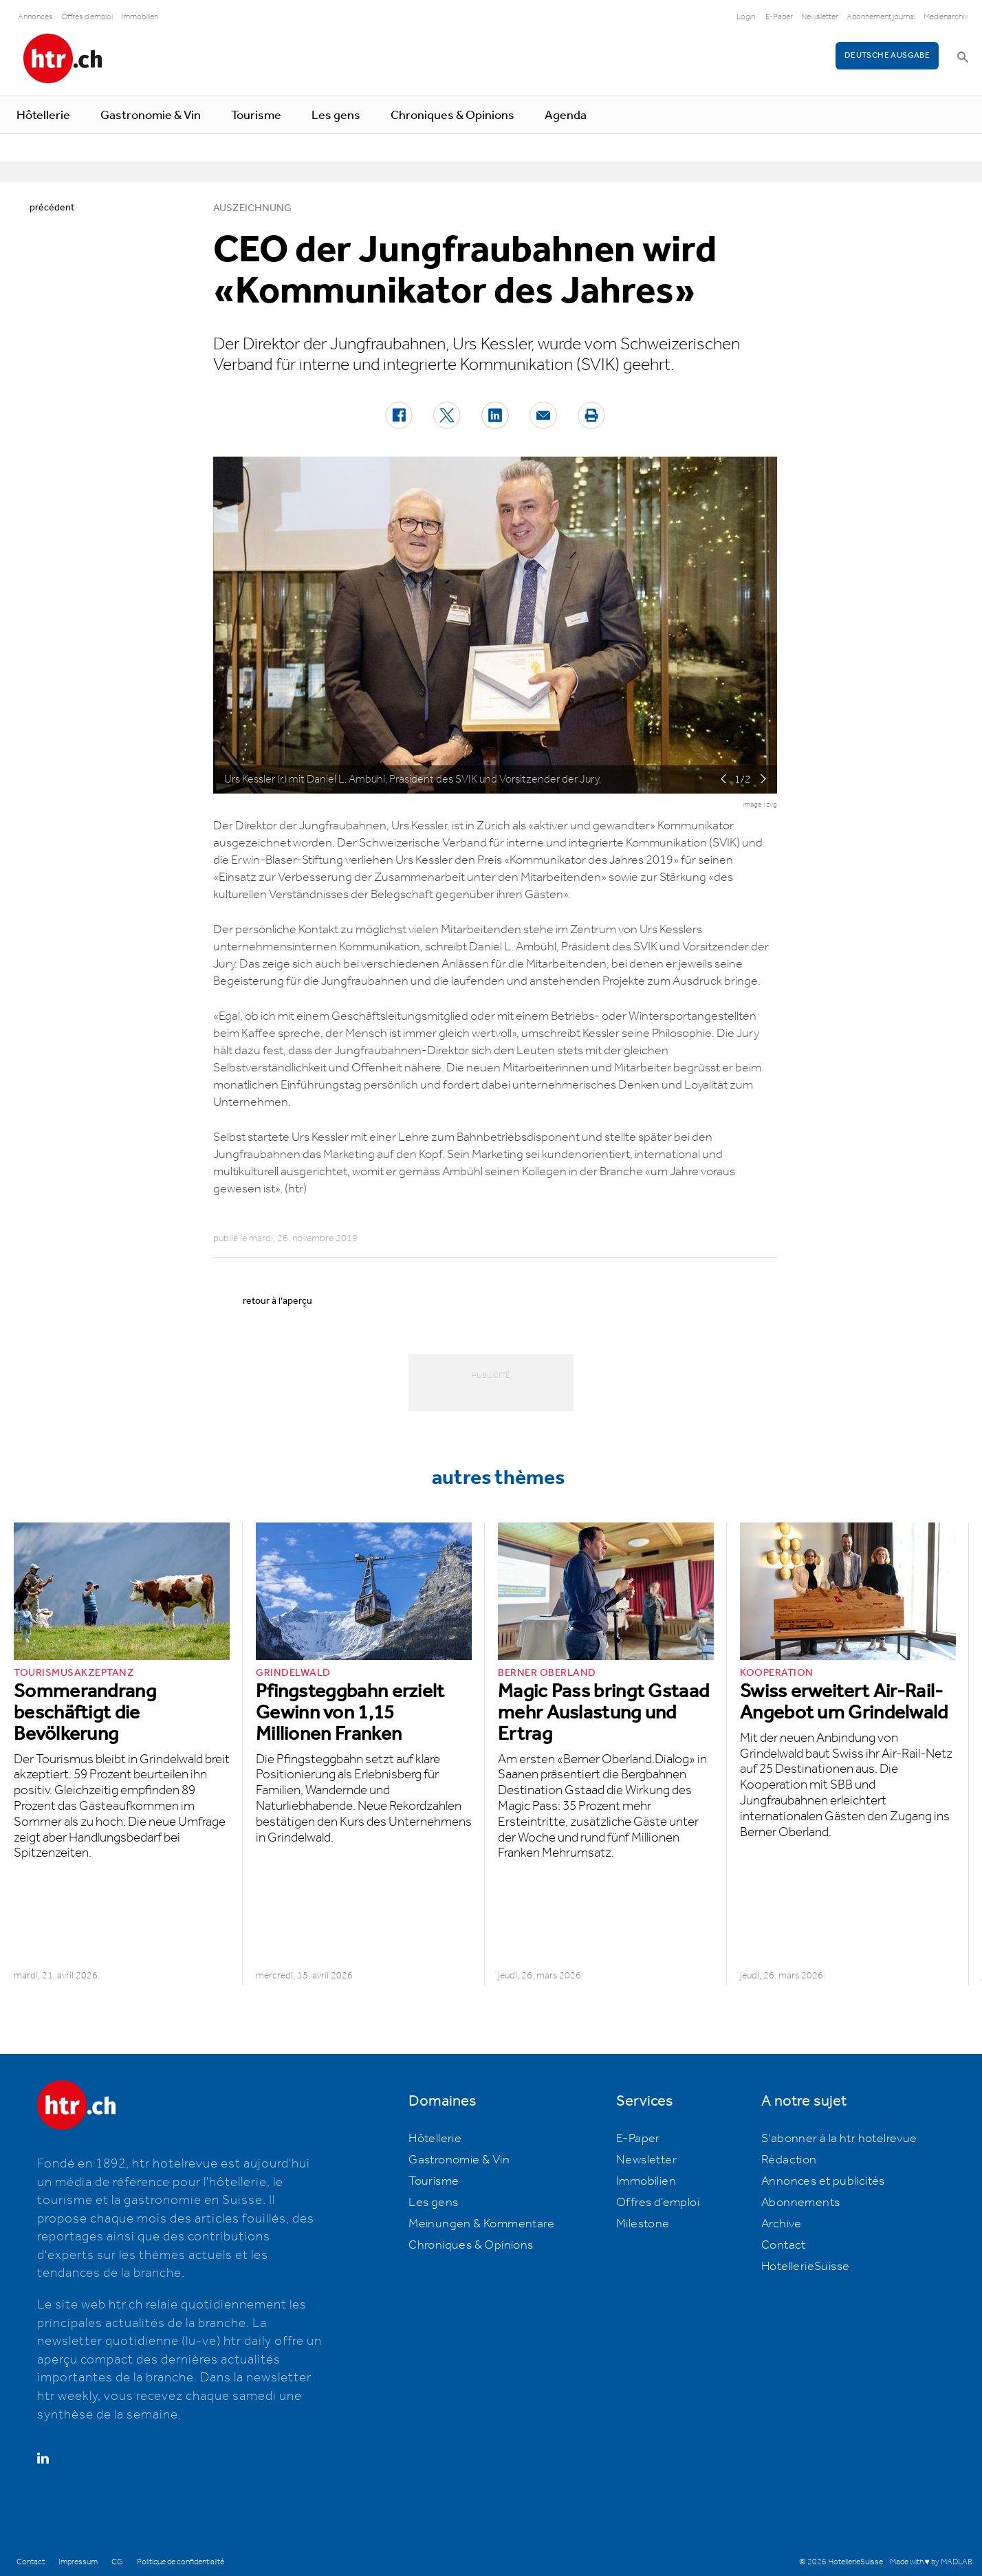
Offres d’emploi (657, 2202)
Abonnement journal (881, 16)
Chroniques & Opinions (452, 115)
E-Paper (779, 16)
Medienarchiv (946, 16)
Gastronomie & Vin (150, 115)
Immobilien (139, 16)
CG (117, 2561)
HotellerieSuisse (805, 2266)
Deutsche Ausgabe (887, 55)
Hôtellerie (43, 115)
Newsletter (819, 16)
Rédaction (789, 2160)
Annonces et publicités (823, 2181)
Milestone (643, 2224)
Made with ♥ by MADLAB (931, 2561)
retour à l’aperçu (277, 1301)
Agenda (566, 115)
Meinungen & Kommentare (481, 2224)
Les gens (336, 115)
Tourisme (256, 115)
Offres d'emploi (87, 16)
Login (745, 16)
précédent (52, 207)
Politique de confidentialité (180, 2561)
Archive (781, 2224)
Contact (783, 2245)
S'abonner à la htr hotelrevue (839, 2138)
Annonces (35, 16)
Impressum (78, 2561)
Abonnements (800, 2202)
